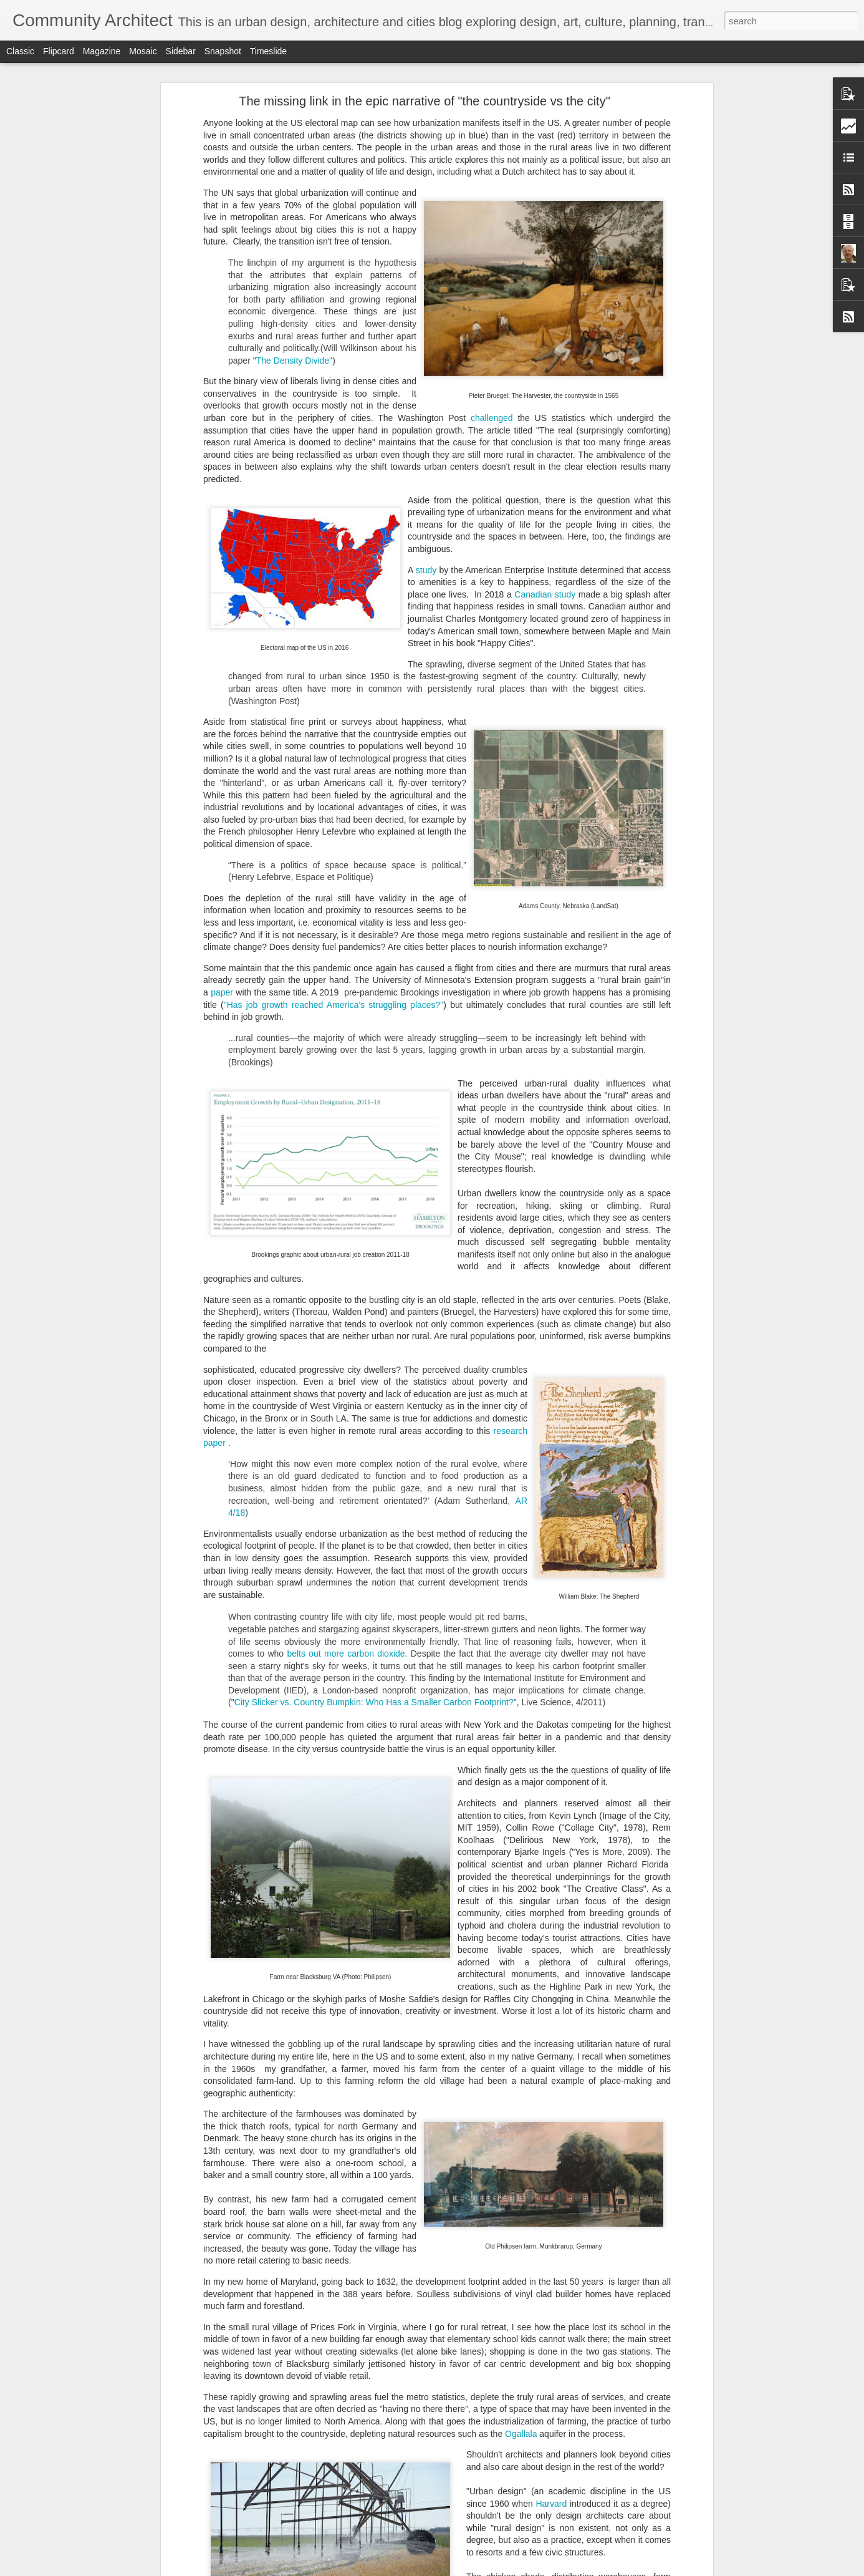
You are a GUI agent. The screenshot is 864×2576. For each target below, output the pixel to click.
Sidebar (181, 51)
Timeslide (268, 51)
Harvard (551, 2504)
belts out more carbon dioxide (346, 1653)
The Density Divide (293, 361)
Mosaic (142, 51)
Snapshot (222, 51)
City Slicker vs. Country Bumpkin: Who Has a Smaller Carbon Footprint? (374, 1702)
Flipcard (58, 51)
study (426, 570)
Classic (20, 51)
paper (223, 992)
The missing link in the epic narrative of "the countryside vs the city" (424, 101)
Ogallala (521, 2434)
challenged (492, 418)
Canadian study (544, 594)
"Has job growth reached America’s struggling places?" (334, 1005)
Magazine (102, 51)
